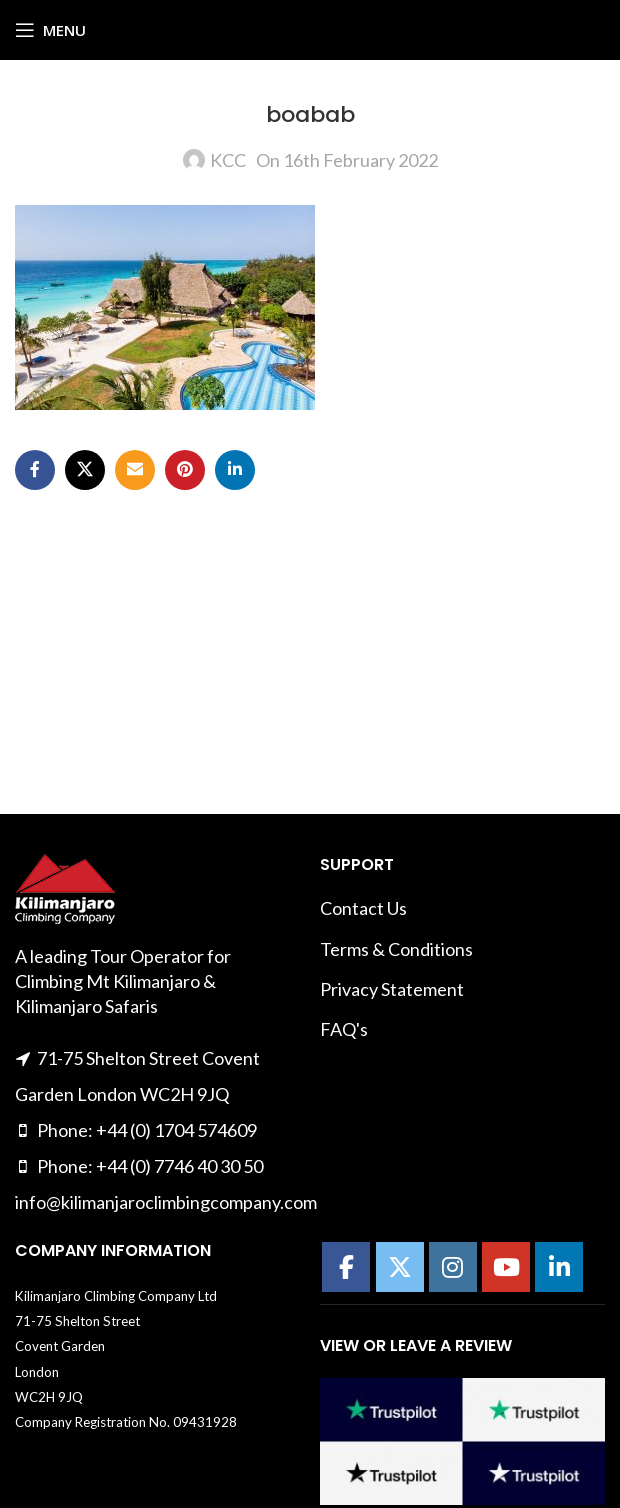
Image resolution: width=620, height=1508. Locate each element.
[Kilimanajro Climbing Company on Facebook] (346, 1267)
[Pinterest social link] (185, 470)
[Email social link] (135, 470)
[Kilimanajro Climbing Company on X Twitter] (400, 1267)
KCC (228, 160)
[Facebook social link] (35, 470)
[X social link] (85, 470)
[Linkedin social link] (235, 470)
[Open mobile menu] (50, 30)
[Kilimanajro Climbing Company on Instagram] (453, 1267)
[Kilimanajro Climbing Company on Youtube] (506, 1267)
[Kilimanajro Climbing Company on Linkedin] (559, 1267)
